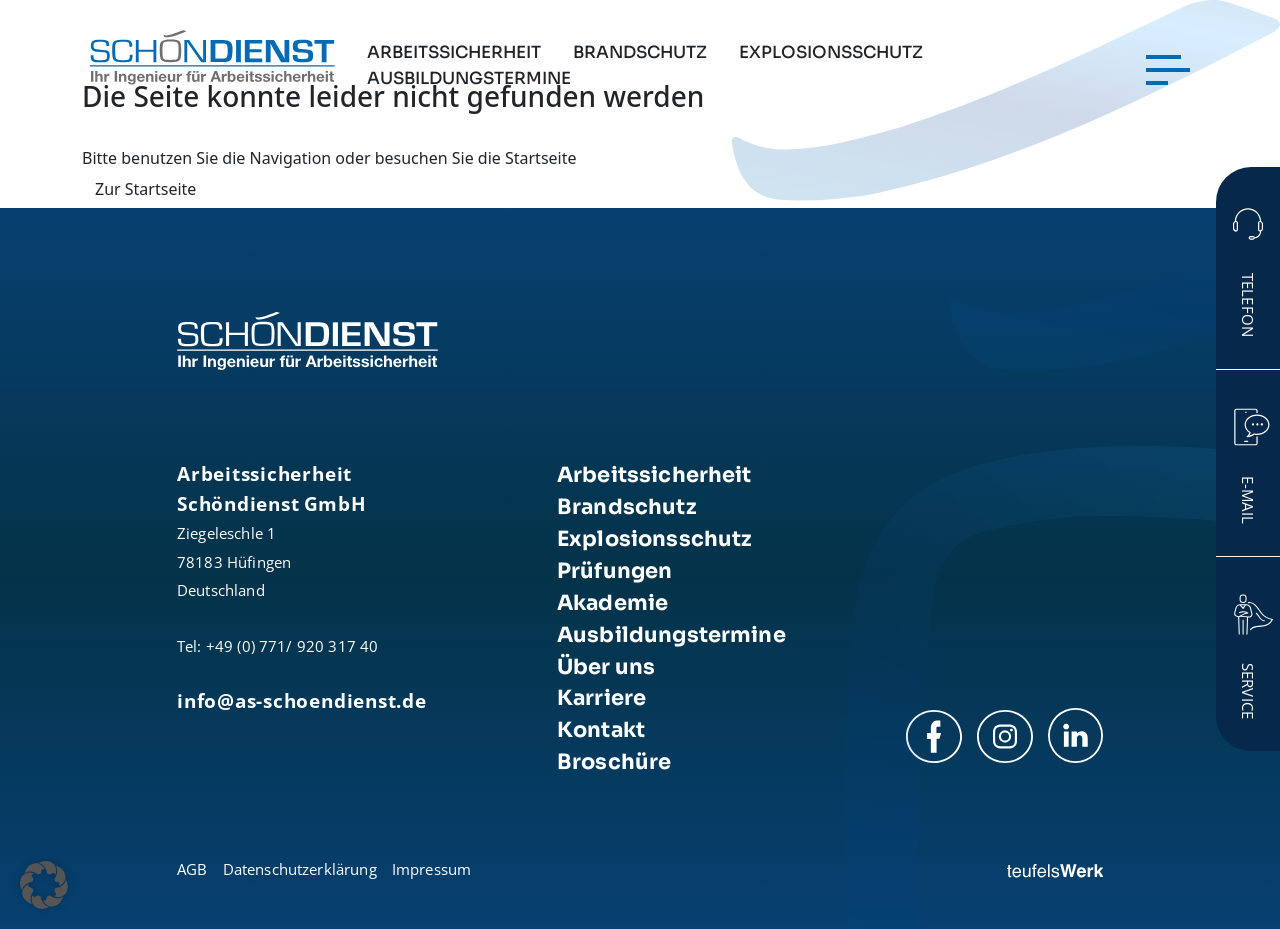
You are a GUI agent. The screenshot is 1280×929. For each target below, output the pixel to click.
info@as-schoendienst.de (302, 700)
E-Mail (1248, 500)
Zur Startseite (145, 189)
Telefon (1248, 305)
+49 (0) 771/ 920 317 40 (292, 646)
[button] (44, 885)
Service (1248, 691)
